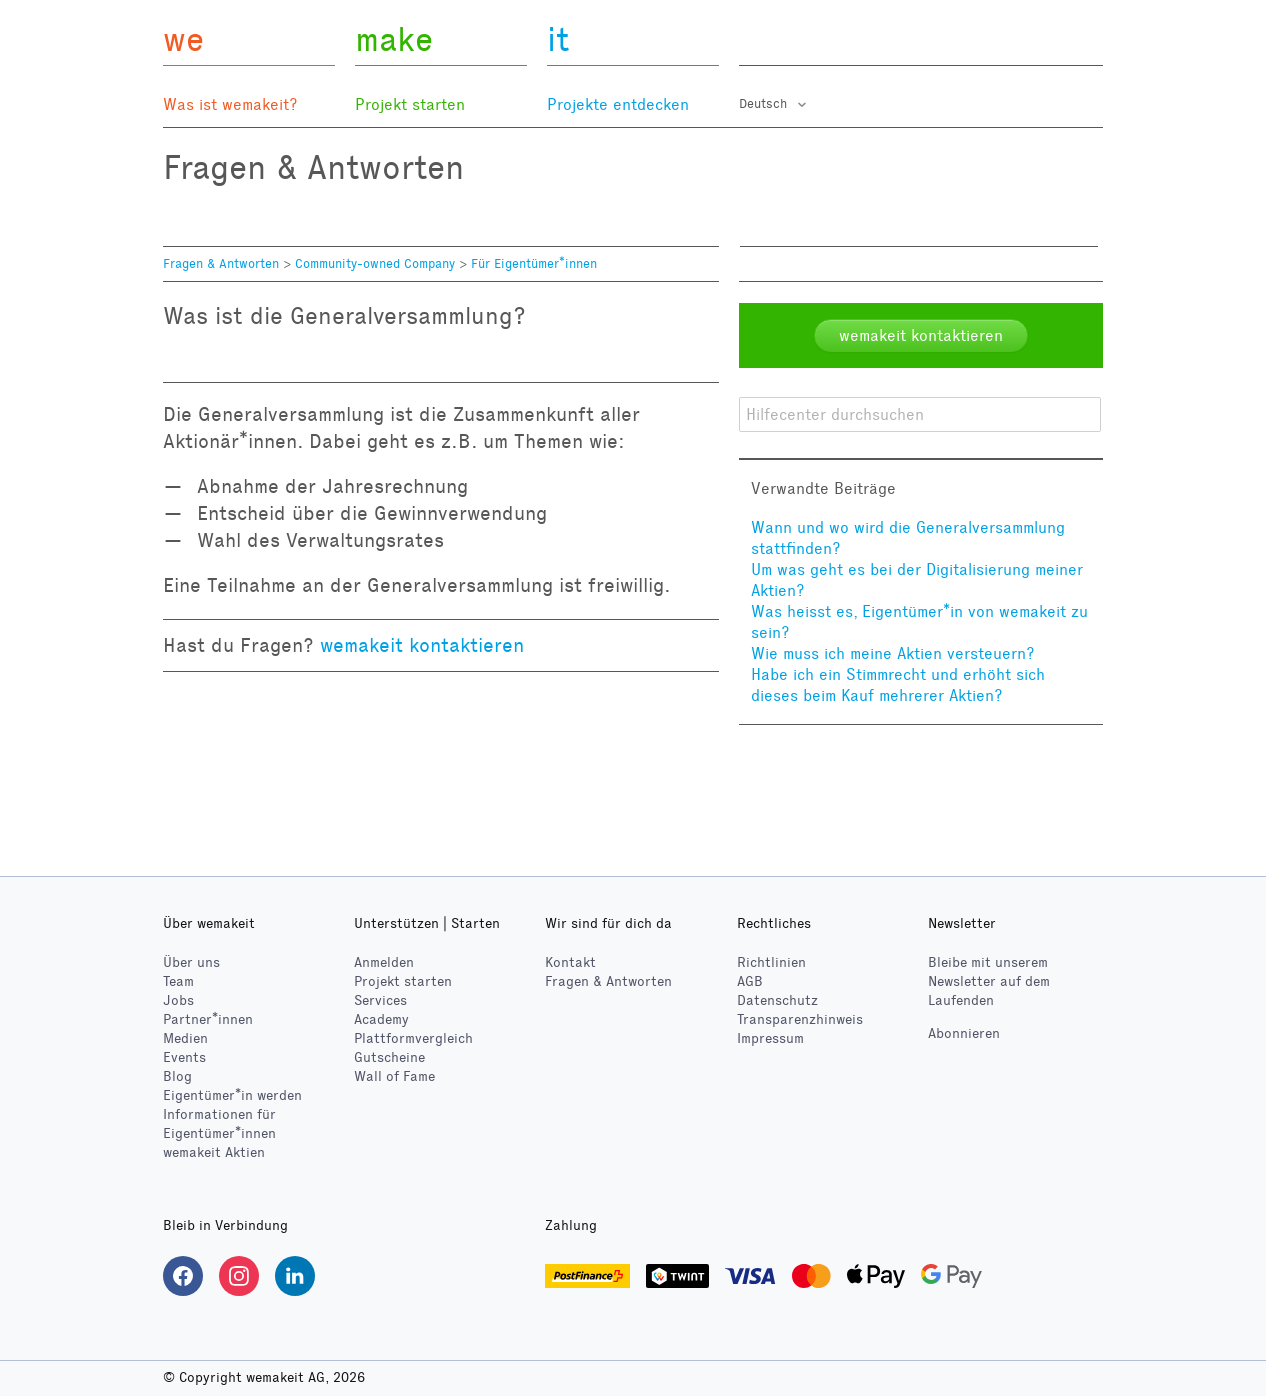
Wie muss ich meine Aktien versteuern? (893, 653)
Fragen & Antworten (221, 264)
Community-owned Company (375, 264)
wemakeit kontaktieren (422, 645)
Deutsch (765, 104)
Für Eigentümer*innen (534, 264)
